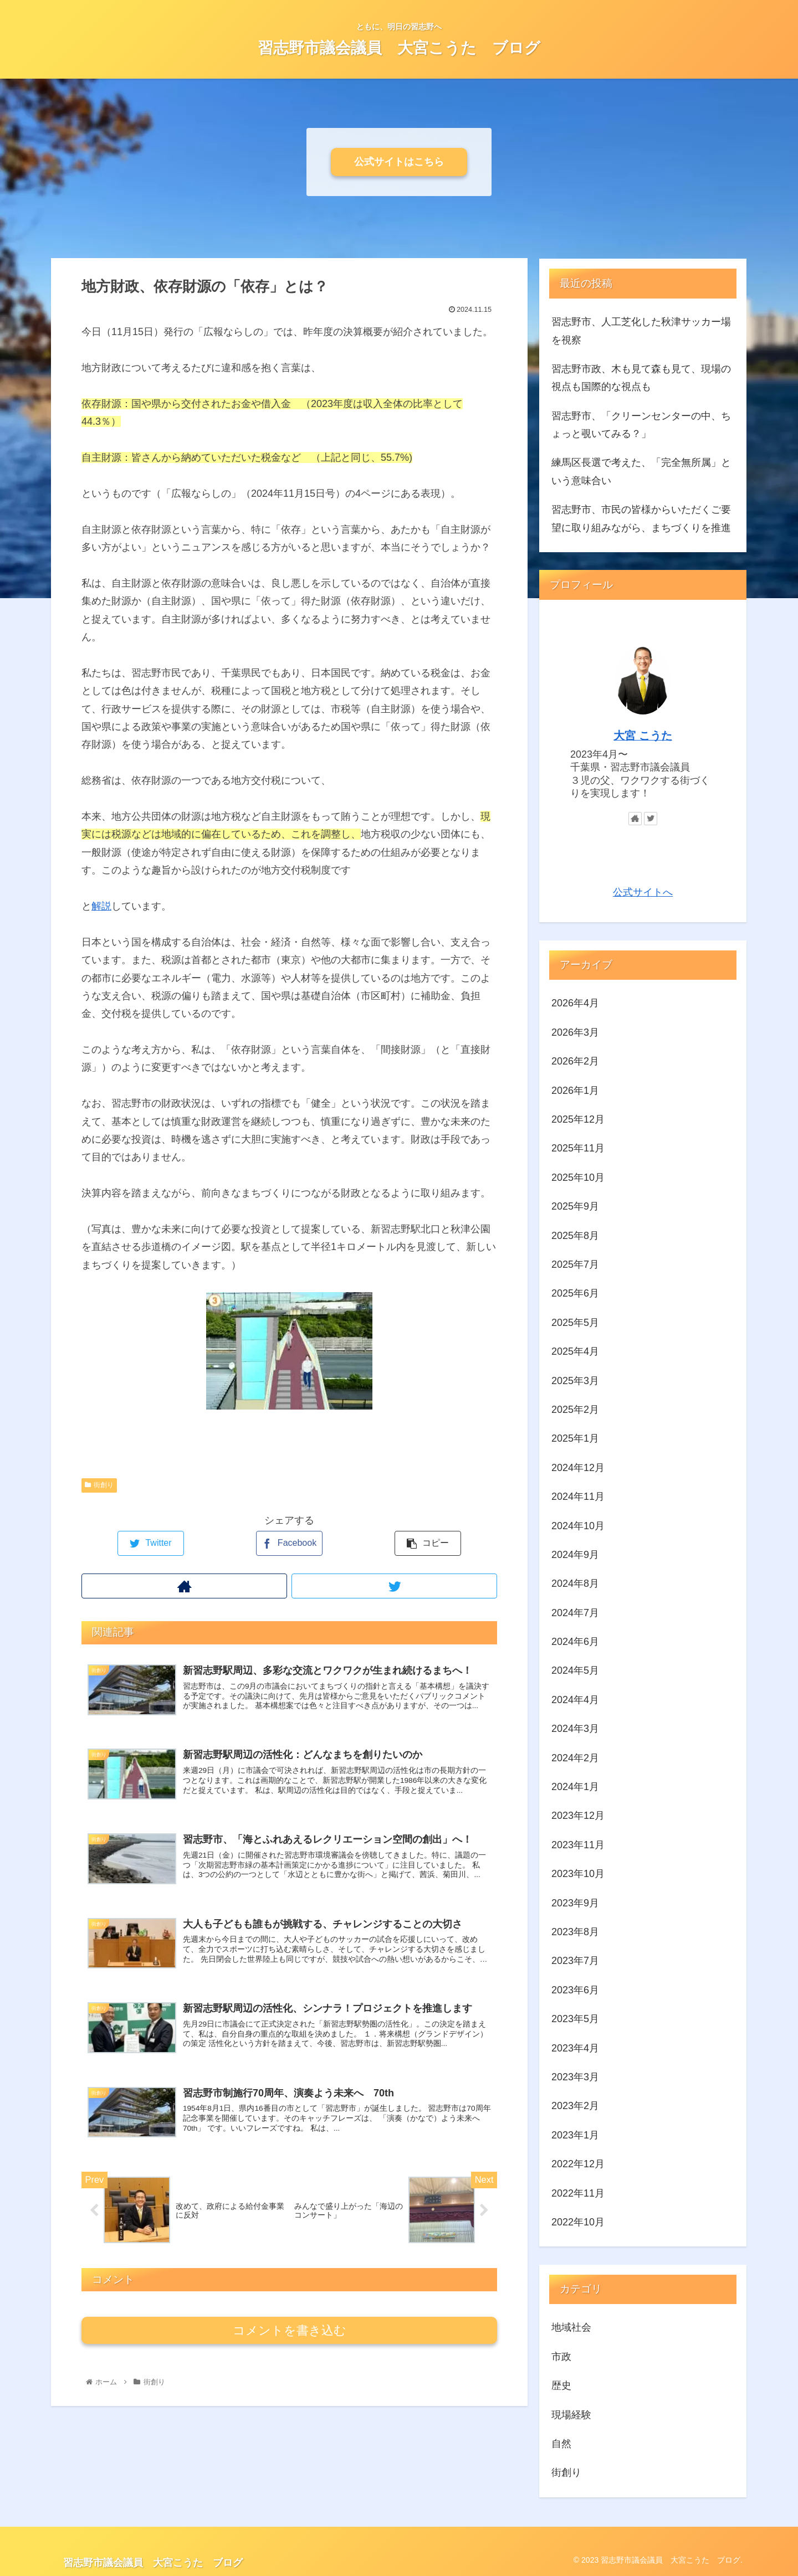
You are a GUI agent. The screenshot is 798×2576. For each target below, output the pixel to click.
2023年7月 (575, 1960)
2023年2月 (575, 2105)
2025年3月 (575, 1380)
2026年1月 (575, 1090)
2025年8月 (575, 1235)
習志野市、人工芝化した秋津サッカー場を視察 (641, 330)
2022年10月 (578, 2222)
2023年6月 (575, 1990)
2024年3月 (575, 1728)
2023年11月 (578, 1844)
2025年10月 (578, 1177)
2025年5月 (575, 1322)
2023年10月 (578, 1873)
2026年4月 (575, 1003)
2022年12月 (578, 2163)
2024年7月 (575, 1612)
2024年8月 (575, 1583)
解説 (101, 906)
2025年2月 (575, 1409)
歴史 (561, 2385)
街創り (99, 1485)
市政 (561, 2356)
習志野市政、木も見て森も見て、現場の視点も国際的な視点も (641, 377)
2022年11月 (578, 2193)
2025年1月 (575, 1438)
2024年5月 (575, 1670)
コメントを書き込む (289, 2345)
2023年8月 (575, 1931)
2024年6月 (575, 1641)
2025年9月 (575, 1206)
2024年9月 (575, 1554)
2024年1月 (575, 1786)
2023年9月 (575, 1903)
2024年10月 (578, 1525)
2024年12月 (578, 1467)
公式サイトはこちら (399, 161)
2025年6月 (575, 1293)
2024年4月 (575, 1699)
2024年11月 (578, 1496)
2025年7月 (575, 1264)
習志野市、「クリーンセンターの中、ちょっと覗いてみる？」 (641, 424)
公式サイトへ (643, 892)
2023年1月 (575, 2135)
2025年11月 (578, 1148)
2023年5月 (575, 2018)
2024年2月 (575, 1757)
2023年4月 (575, 2048)
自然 (561, 2443)
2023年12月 (578, 1815)
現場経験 (571, 2414)
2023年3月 (575, 2077)
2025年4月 (575, 1351)
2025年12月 (578, 1119)
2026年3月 (575, 1032)
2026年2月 (575, 1061)
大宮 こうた (642, 735)
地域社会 (571, 2327)
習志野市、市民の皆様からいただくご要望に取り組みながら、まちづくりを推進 (641, 518)
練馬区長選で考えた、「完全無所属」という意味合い (641, 471)
